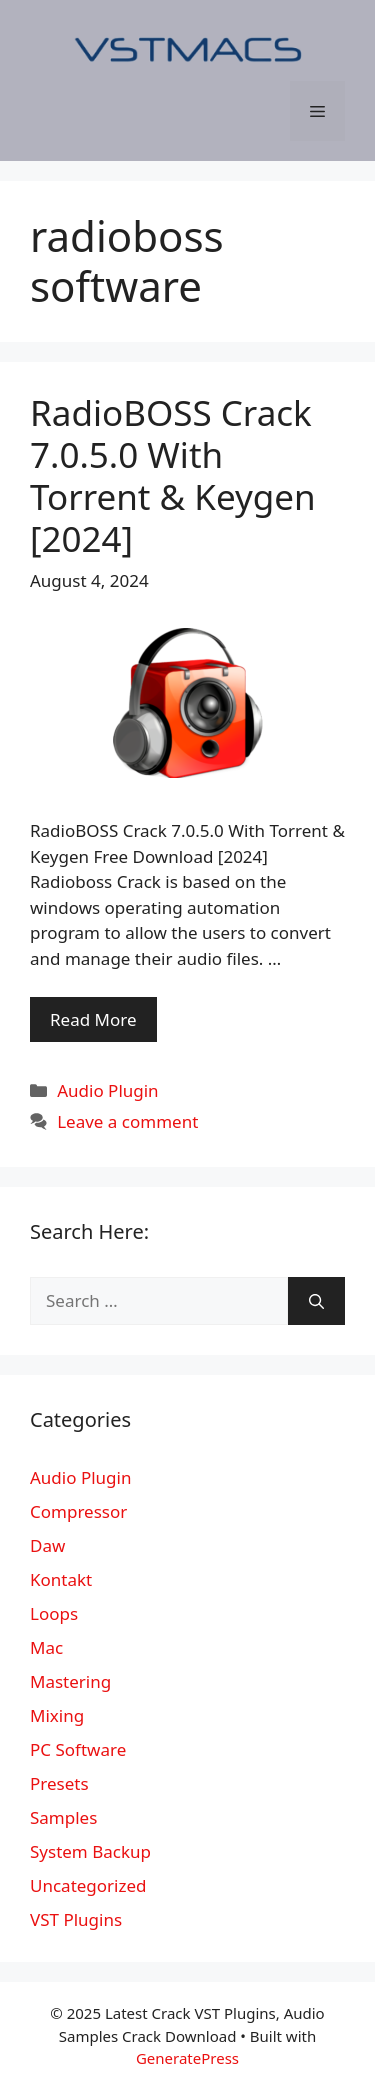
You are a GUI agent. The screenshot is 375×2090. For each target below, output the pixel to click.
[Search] (316, 1301)
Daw (47, 1545)
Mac (46, 1647)
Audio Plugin (107, 1090)
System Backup (90, 1851)
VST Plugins (76, 1919)
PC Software (78, 1749)
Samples (63, 1817)
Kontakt (61, 1579)
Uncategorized (88, 1885)
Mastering (70, 1681)
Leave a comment (127, 1121)
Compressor (78, 1511)
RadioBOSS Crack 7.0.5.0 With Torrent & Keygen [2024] (173, 475)
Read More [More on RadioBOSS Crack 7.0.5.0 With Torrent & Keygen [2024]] (93, 1019)
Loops (54, 1613)
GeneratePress (187, 2058)
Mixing (57, 1715)
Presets (59, 1783)
